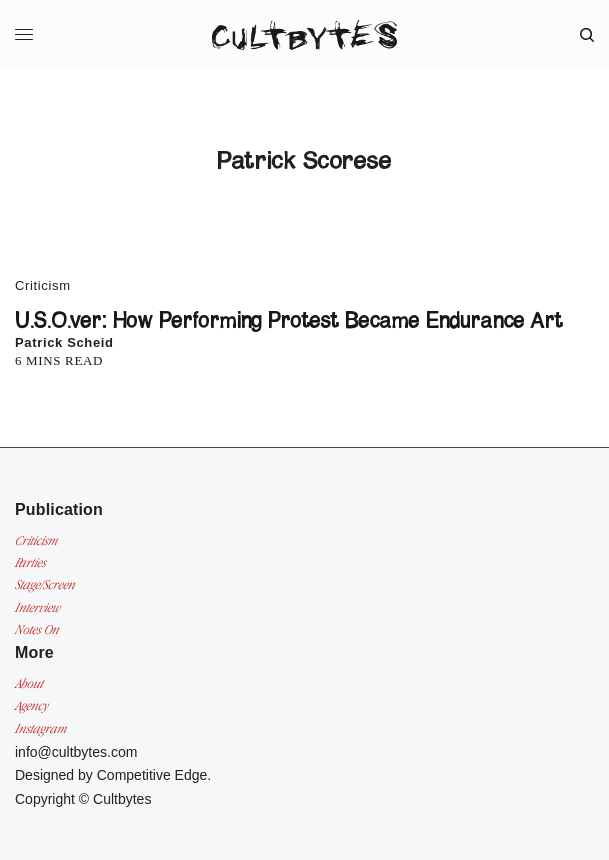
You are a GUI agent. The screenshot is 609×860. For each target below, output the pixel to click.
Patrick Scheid (64, 342)
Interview (37, 607)
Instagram (41, 728)
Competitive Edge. (154, 775)
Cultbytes (122, 799)
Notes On (37, 629)
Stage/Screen (45, 584)
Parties (30, 562)
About (29, 683)
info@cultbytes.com (76, 752)
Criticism (43, 285)
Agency (31, 705)
